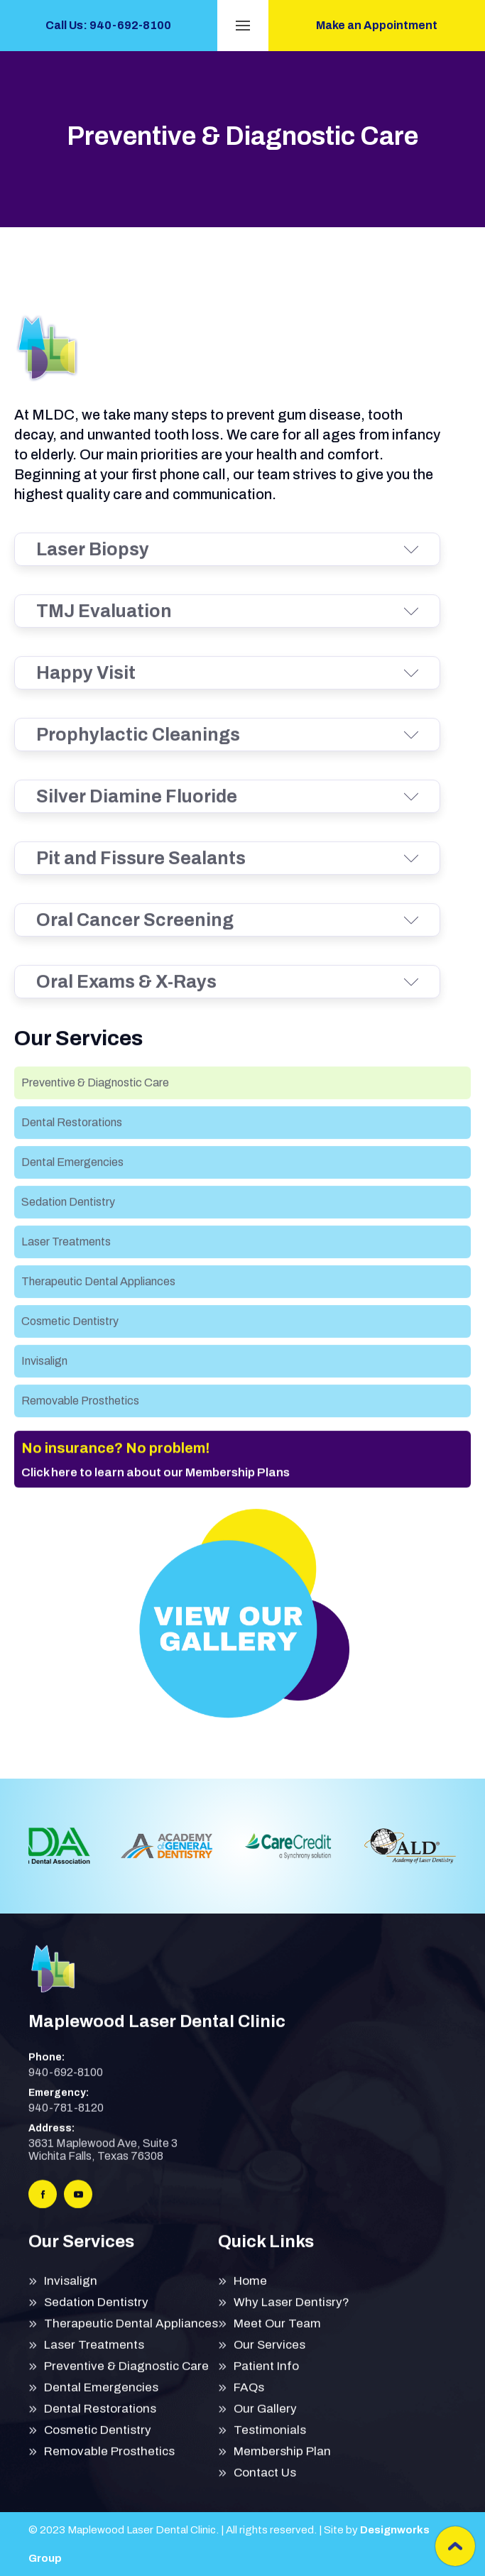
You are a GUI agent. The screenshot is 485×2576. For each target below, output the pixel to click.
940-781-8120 (66, 2122)
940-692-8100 (65, 2086)
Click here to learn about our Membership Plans (155, 1500)
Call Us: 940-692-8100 (108, 25)
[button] (242, 25)
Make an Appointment (376, 25)
